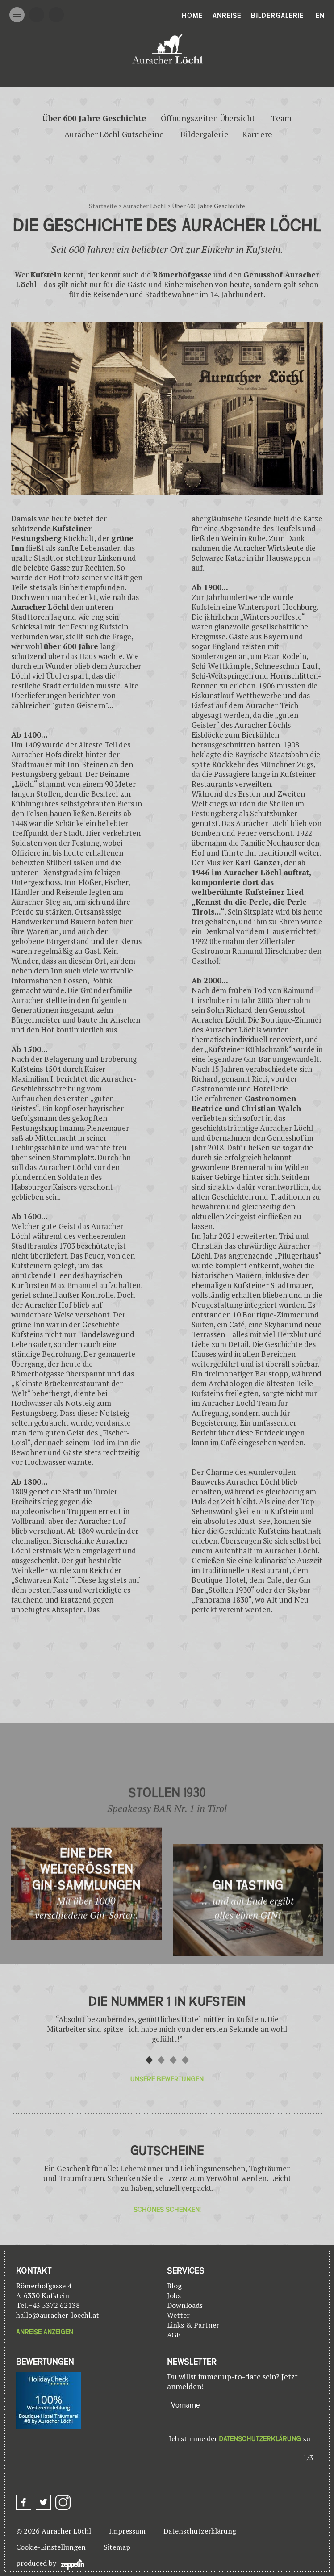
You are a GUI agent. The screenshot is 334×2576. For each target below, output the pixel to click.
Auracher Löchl (144, 205)
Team (281, 118)
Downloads (185, 2305)
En (320, 15)
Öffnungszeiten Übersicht (208, 118)
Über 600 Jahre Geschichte (94, 118)
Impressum (127, 2531)
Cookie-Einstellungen (51, 2547)
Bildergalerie (277, 15)
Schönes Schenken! (167, 2209)
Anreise (227, 15)
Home (192, 15)
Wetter (178, 2315)
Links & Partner (193, 2325)
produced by (50, 2564)
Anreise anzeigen (44, 2332)
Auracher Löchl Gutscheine (114, 134)
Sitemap (117, 2547)
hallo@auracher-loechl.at (57, 2315)
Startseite (103, 205)
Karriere (257, 134)
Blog (174, 2286)
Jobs (174, 2295)
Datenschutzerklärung (260, 2438)
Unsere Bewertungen (167, 2079)
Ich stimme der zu (239, 2438)
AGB (174, 2335)
